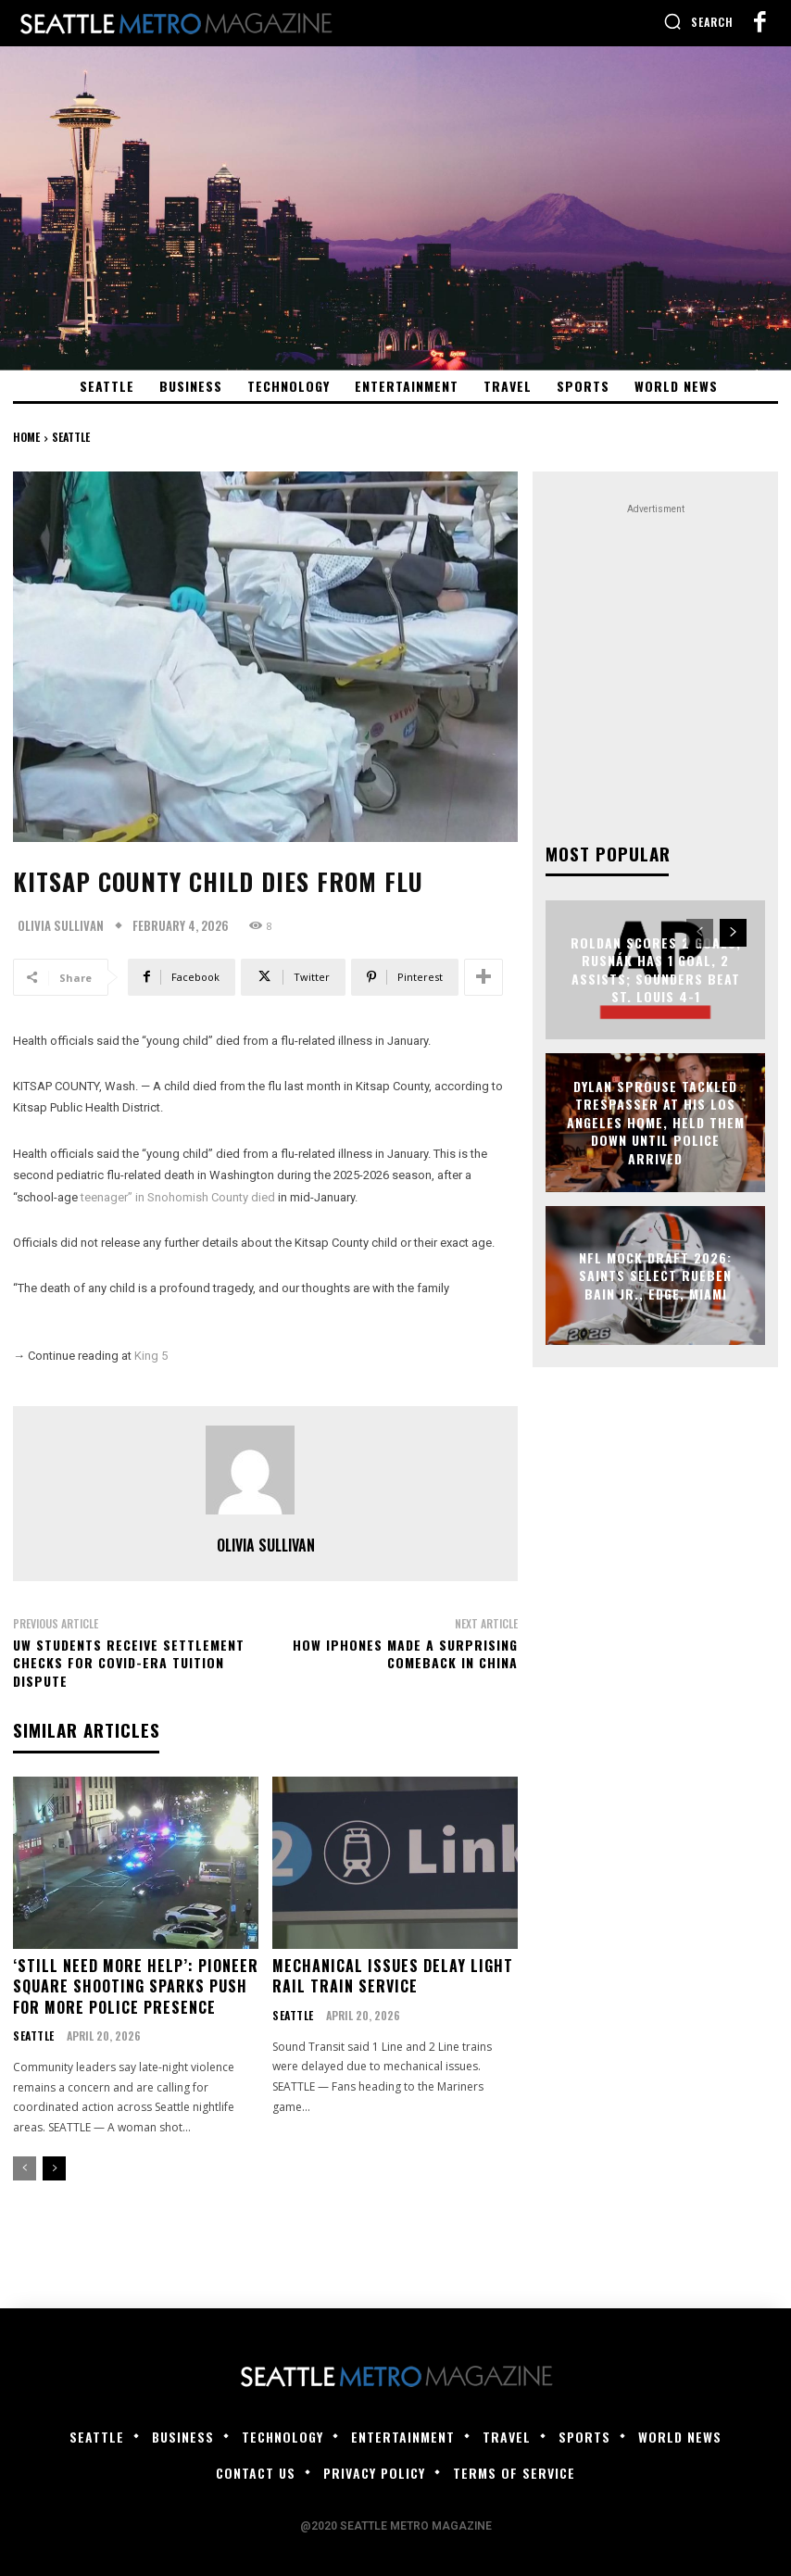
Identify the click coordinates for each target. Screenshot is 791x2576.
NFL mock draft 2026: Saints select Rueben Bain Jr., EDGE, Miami (655, 1273)
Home (26, 437)
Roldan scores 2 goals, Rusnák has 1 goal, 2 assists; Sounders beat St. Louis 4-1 (656, 967)
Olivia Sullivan (61, 926)
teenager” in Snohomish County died (178, 1197)
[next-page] (54, 2167)
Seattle (71, 437)
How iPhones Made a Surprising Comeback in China (405, 1654)
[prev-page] (24, 2167)
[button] (698, 21)
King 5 (151, 1356)
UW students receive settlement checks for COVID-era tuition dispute (129, 1662)
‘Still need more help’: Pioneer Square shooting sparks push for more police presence (135, 1985)
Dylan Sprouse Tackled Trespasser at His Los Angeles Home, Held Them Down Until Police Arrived (656, 1120)
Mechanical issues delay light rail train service (392, 1974)
